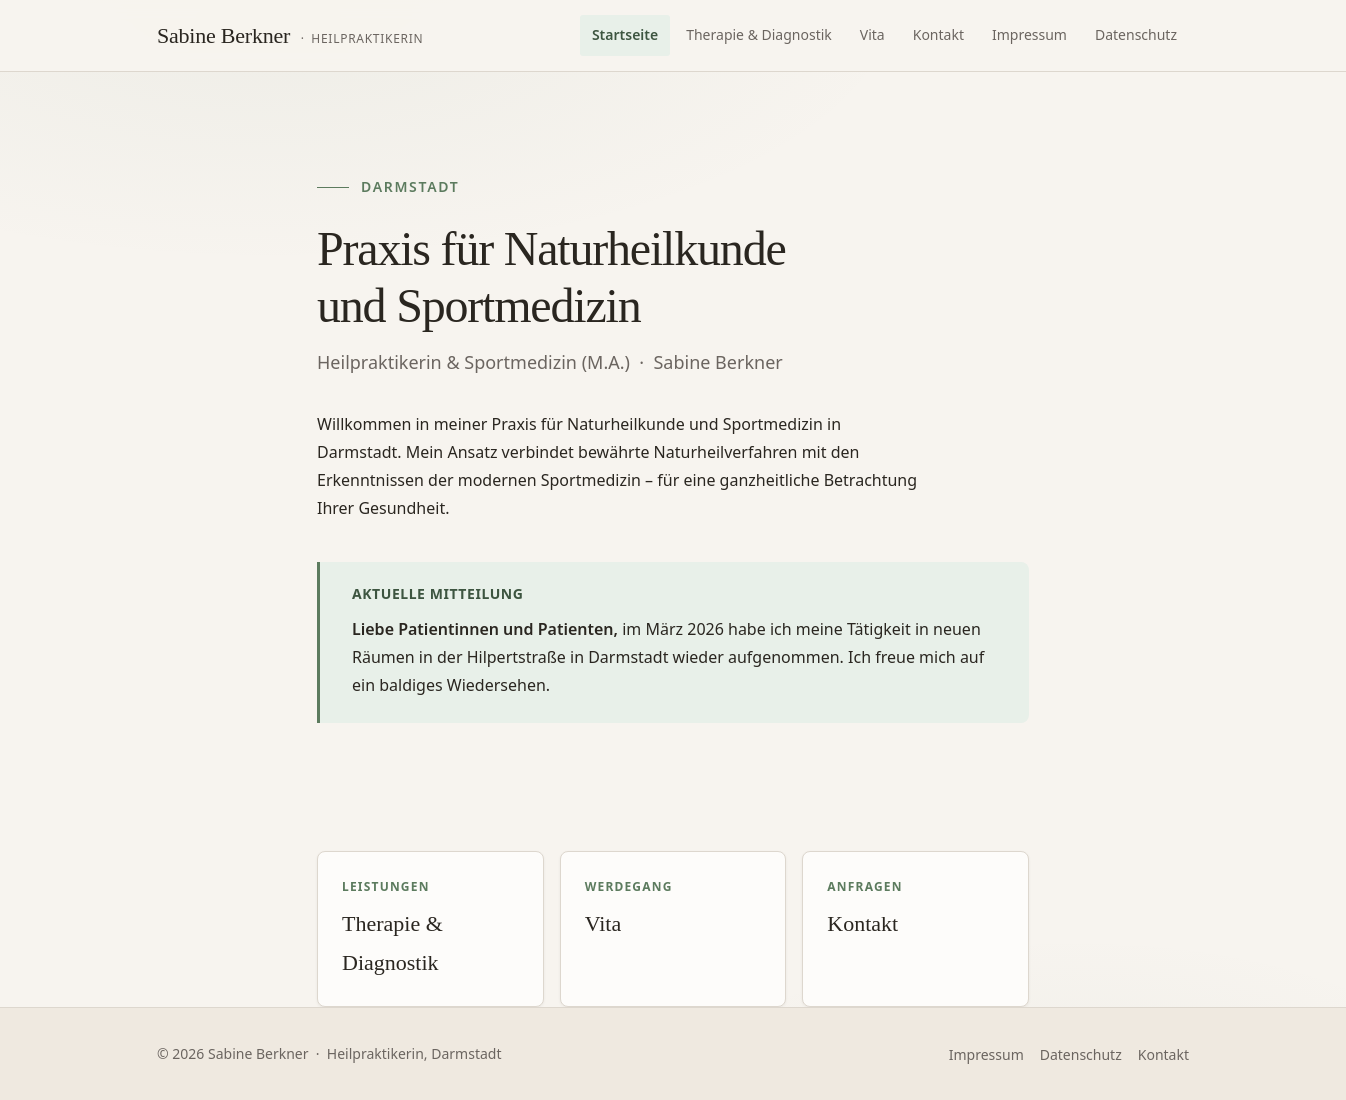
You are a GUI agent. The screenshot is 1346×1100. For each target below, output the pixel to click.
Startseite (625, 34)
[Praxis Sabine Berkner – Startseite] (290, 36)
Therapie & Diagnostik (759, 34)
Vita (872, 34)
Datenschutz (1136, 34)
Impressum (1029, 34)
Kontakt (938, 34)
